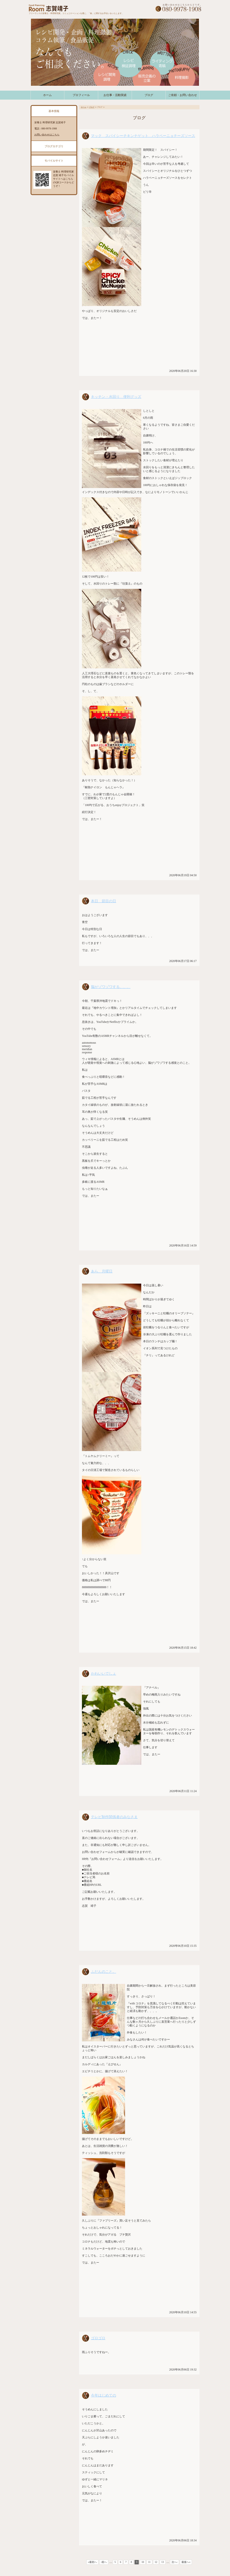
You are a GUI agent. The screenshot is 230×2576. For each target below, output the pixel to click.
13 (162, 2562)
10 (142, 2562)
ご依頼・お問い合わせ (182, 95)
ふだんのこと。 (103, 1972)
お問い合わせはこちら (46, 134)
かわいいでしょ (103, 1673)
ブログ (148, 95)
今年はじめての (103, 2395)
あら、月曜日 (101, 1271)
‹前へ (104, 2562)
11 (149, 2562)
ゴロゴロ (98, 2338)
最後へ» (185, 2562)
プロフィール (81, 95)
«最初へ (92, 2562)
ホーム (47, 95)
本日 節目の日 (103, 901)
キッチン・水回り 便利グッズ (116, 397)
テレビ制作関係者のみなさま (114, 1817)
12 (156, 2562)
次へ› (175, 2562)
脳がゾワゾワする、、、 (110, 987)
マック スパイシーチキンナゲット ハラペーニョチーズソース (143, 136)
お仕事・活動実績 (115, 95)
